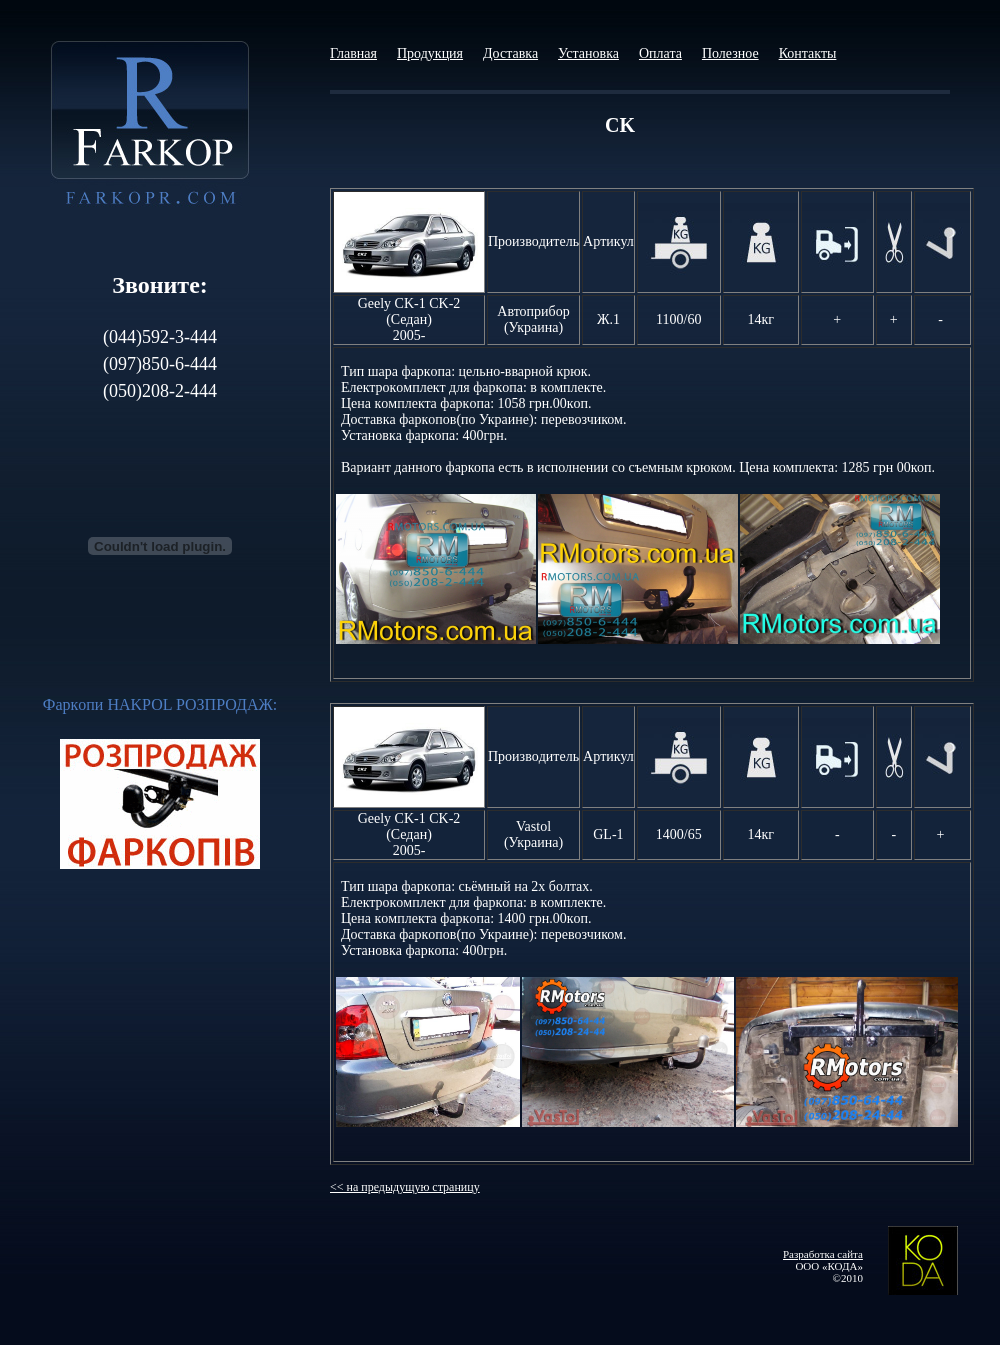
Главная (353, 53)
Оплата (660, 53)
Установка (588, 53)
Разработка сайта (823, 1254)
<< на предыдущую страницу (405, 1187)
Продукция (430, 53)
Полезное (730, 53)
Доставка (510, 53)
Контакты (808, 53)
